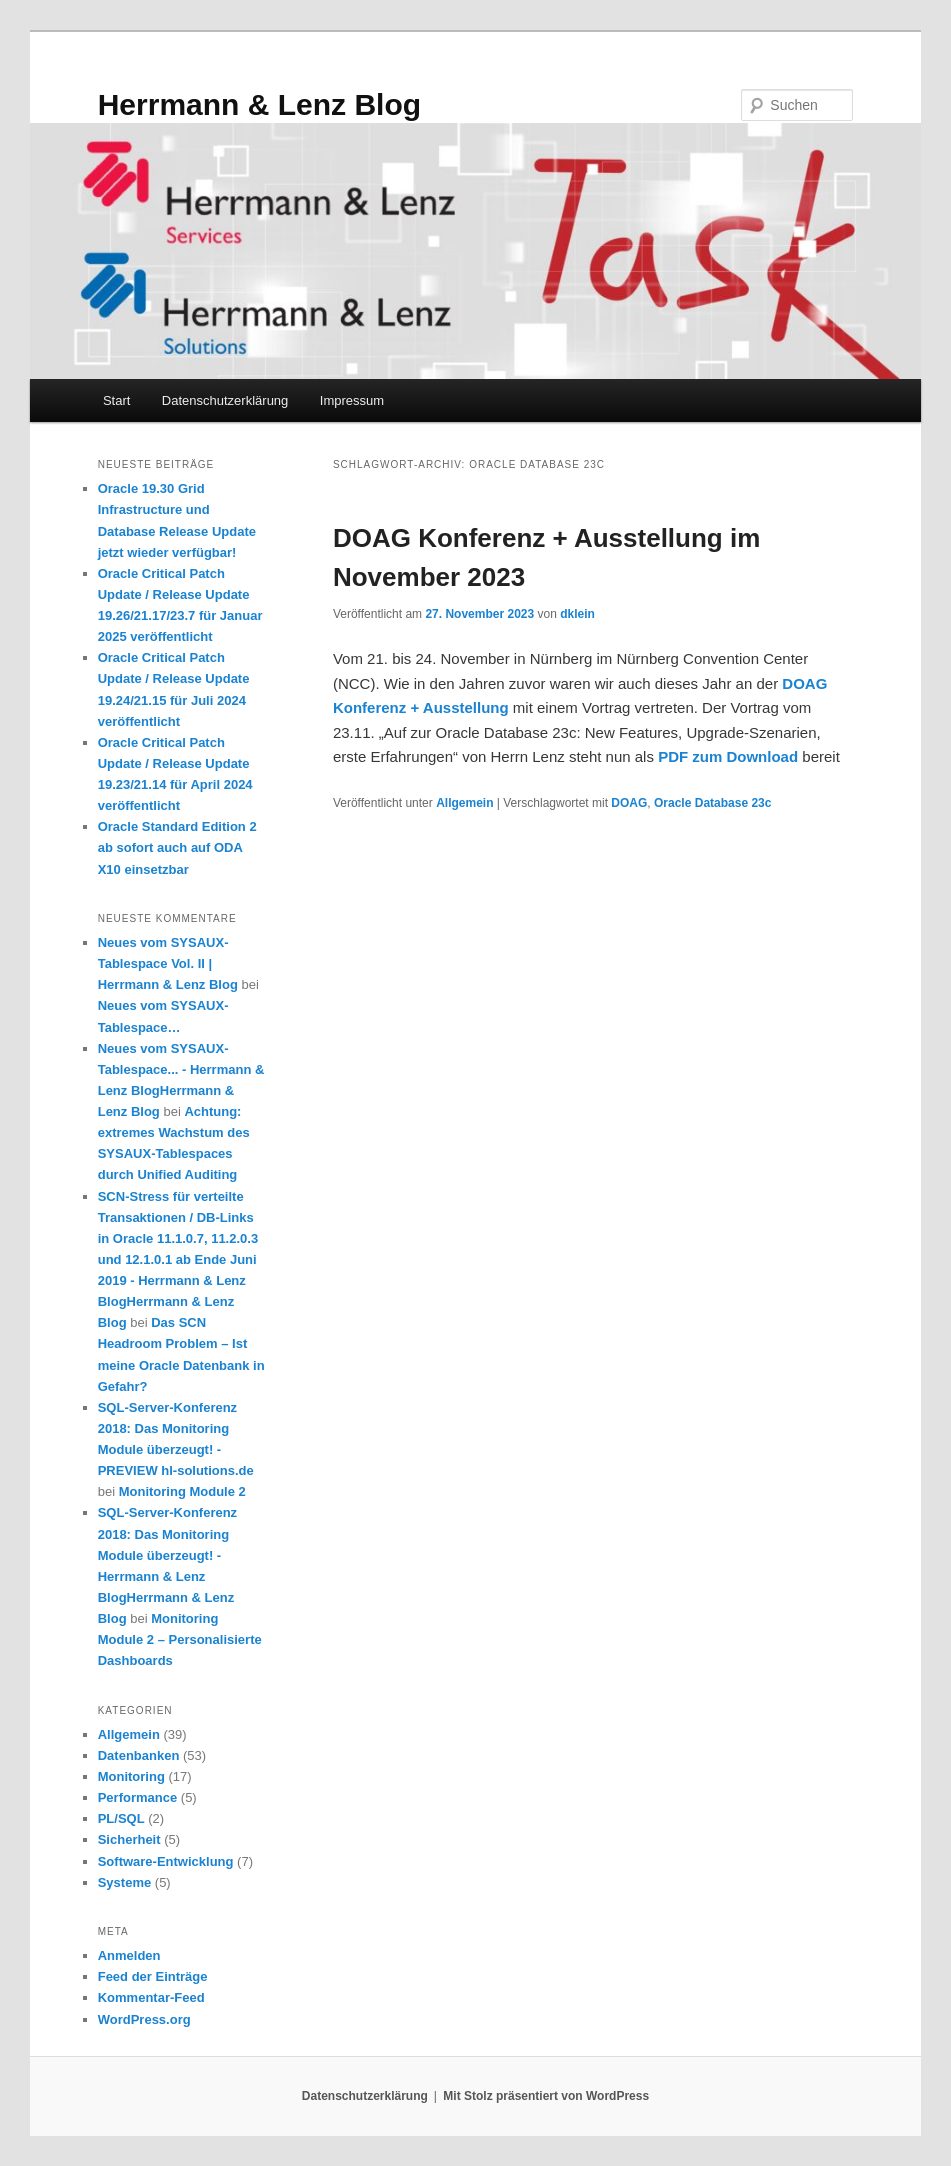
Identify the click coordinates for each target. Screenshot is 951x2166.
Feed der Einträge (153, 1976)
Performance (137, 1797)
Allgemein (464, 803)
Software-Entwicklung (166, 1861)
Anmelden (129, 1955)
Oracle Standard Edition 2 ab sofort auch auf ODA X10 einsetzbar (177, 847)
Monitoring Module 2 (182, 1491)
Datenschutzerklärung (225, 400)
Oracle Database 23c (712, 803)
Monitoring (131, 1776)
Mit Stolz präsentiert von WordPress (546, 2096)
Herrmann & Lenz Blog (259, 104)
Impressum (352, 400)
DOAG (629, 803)
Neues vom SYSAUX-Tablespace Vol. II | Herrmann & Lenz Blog (168, 963)
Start (116, 400)
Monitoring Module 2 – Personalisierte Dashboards (180, 1639)
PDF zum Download (728, 756)
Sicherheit (129, 1839)
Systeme (124, 1882)
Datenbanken (139, 1755)
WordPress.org (144, 2019)
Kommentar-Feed (151, 1997)
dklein (577, 614)
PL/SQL (121, 1818)
